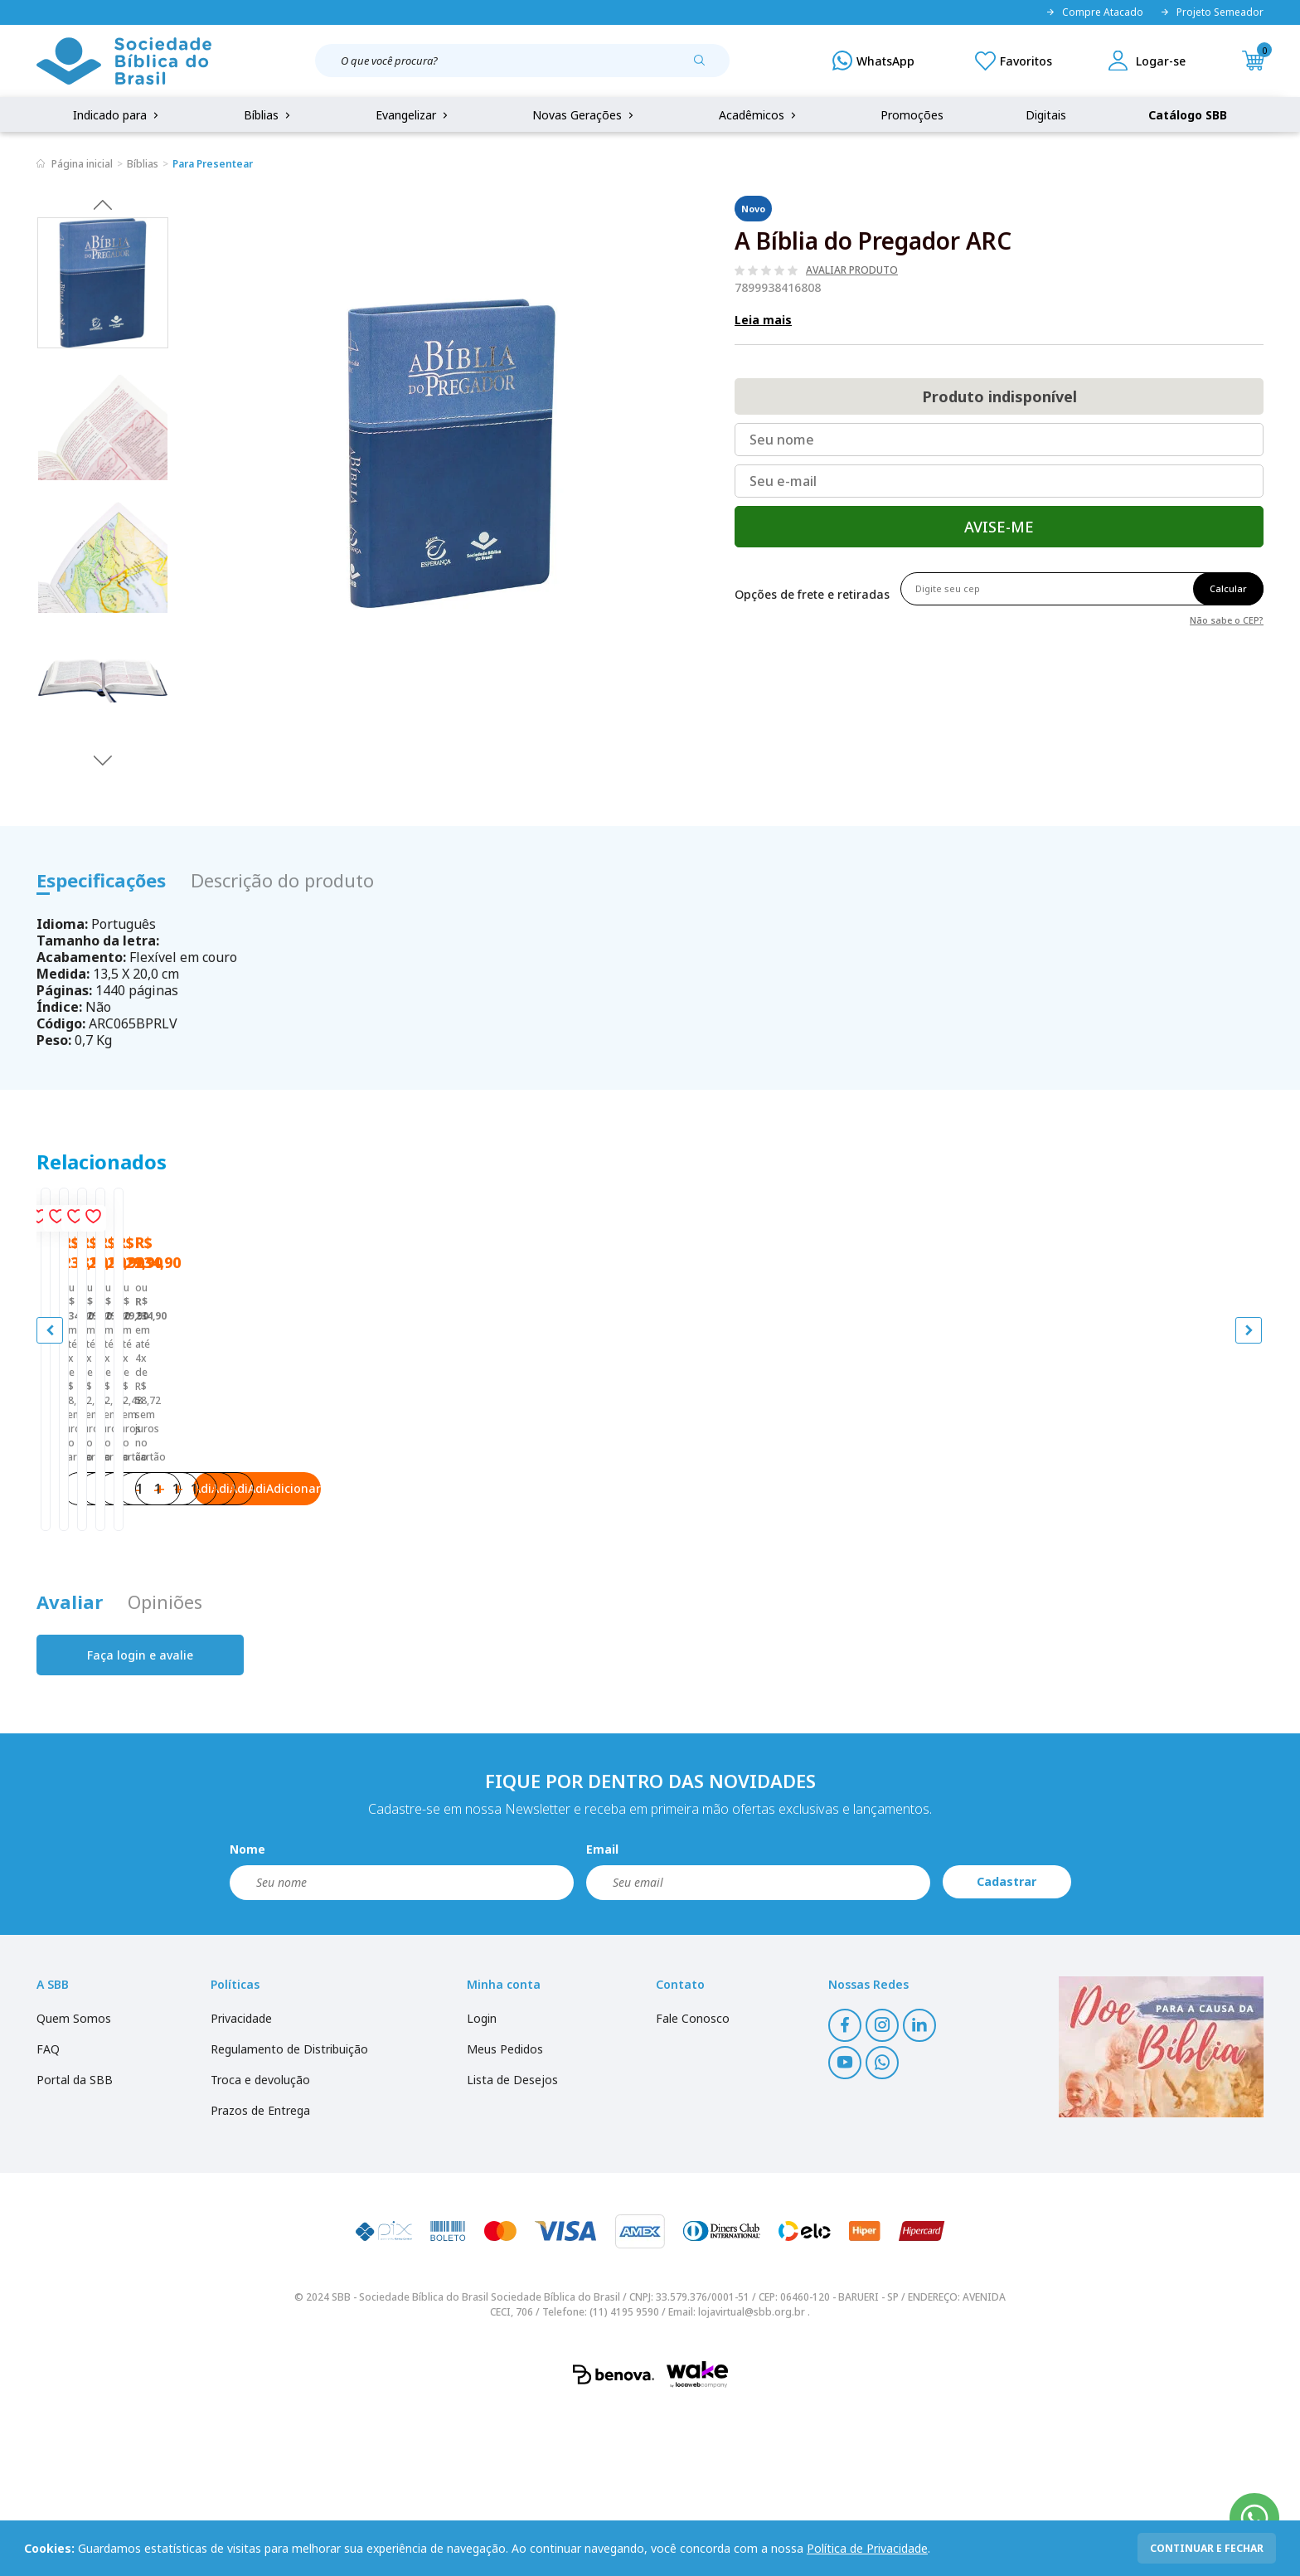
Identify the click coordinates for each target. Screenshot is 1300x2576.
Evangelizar (413, 115)
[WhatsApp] (873, 60)
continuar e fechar (1207, 2548)
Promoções (911, 115)
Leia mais (763, 320)
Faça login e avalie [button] (140, 1822)
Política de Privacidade (867, 2548)
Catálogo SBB (1187, 115)
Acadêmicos (759, 115)
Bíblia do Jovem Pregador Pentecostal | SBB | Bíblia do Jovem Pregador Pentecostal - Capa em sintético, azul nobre (189, 1527)
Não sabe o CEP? (1227, 619)
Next (102, 759)
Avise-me (999, 527)
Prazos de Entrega (260, 2278)
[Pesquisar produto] (705, 66)
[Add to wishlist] (315, 1222)
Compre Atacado (1094, 12)
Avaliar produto (852, 270)
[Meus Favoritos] (1013, 60)
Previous (102, 204)
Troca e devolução (260, 2247)
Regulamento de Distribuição (289, 2216)
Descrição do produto (282, 880)
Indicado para (117, 115)
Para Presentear (212, 164)
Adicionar (255, 1639)
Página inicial (82, 164)
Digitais (1046, 115)
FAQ (48, 2216)
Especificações (101, 880)
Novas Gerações (584, 115)
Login (482, 2186)
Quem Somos (73, 2186)
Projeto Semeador (1212, 12)
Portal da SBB (74, 2247)
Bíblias (268, 115)
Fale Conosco (693, 2186)
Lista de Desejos (512, 2247)
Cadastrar (1006, 2049)
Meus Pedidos (505, 2216)
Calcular (1228, 588)
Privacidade (241, 2186)
